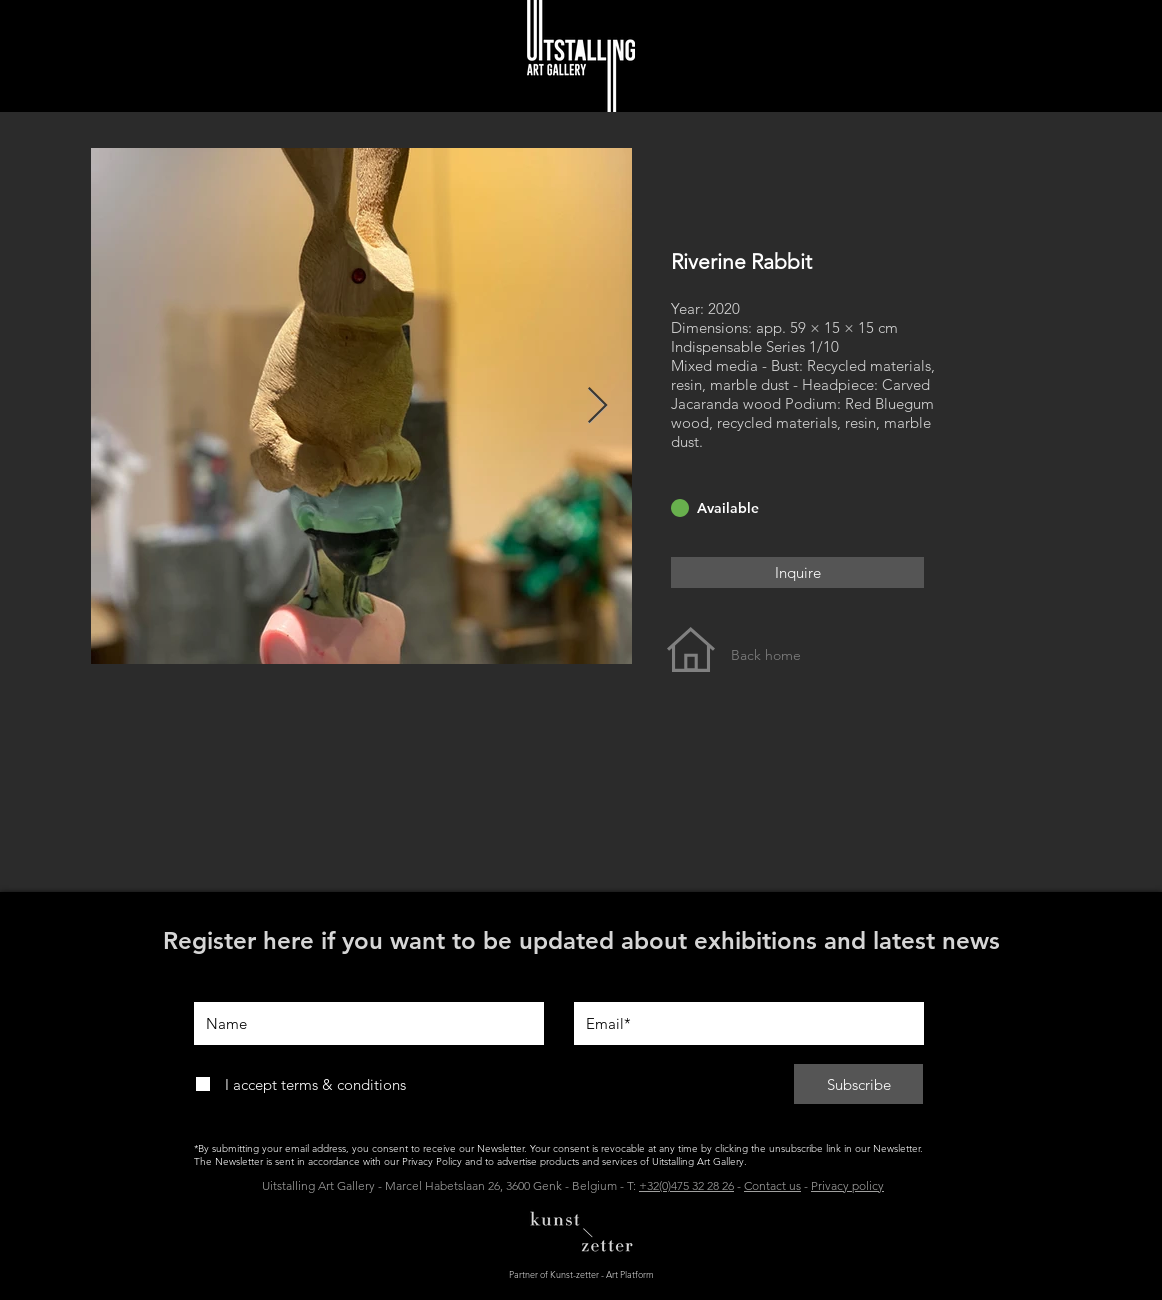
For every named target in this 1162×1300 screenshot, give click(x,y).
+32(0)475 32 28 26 (686, 1185)
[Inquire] (797, 572)
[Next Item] (597, 406)
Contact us (772, 1185)
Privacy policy (847, 1185)
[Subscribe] (858, 1084)
